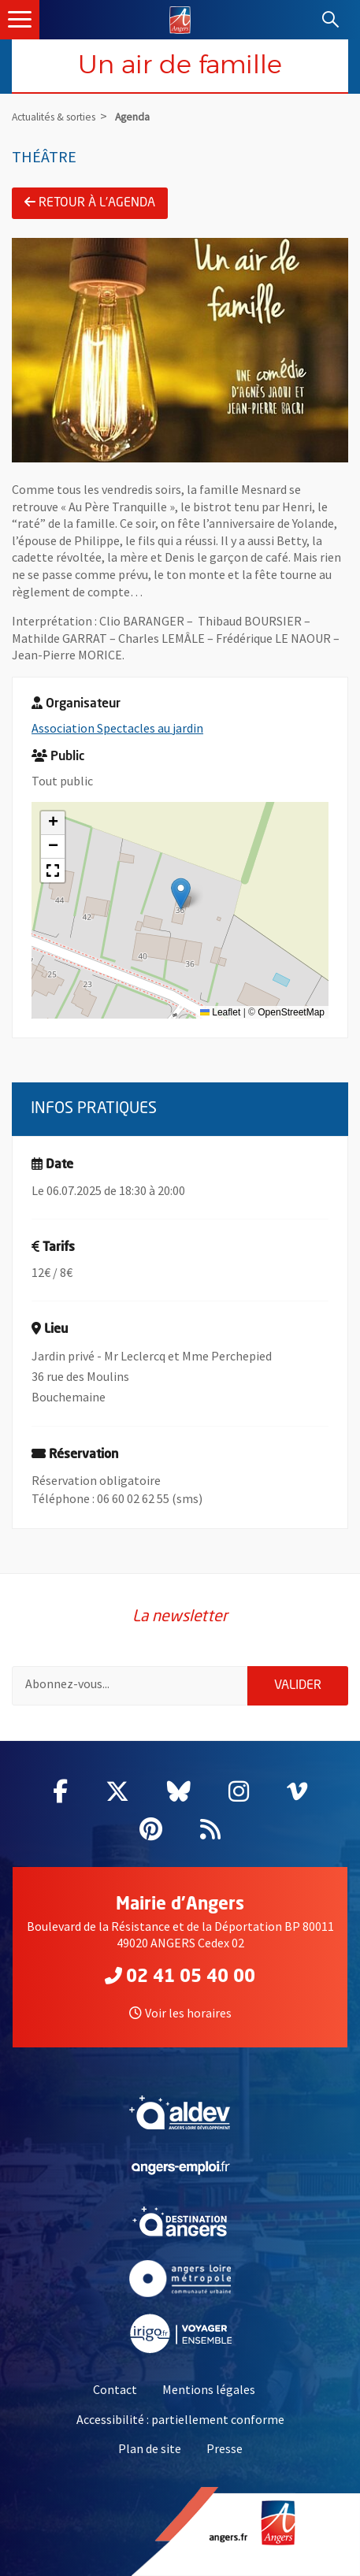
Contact (115, 2389)
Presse (224, 2448)
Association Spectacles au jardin (117, 728)
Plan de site (149, 2448)
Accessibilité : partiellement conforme (180, 2419)
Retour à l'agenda (89, 202)
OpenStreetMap (291, 1012)
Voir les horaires (180, 2013)
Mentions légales (208, 2389)
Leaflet (220, 1012)
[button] (181, 894)
